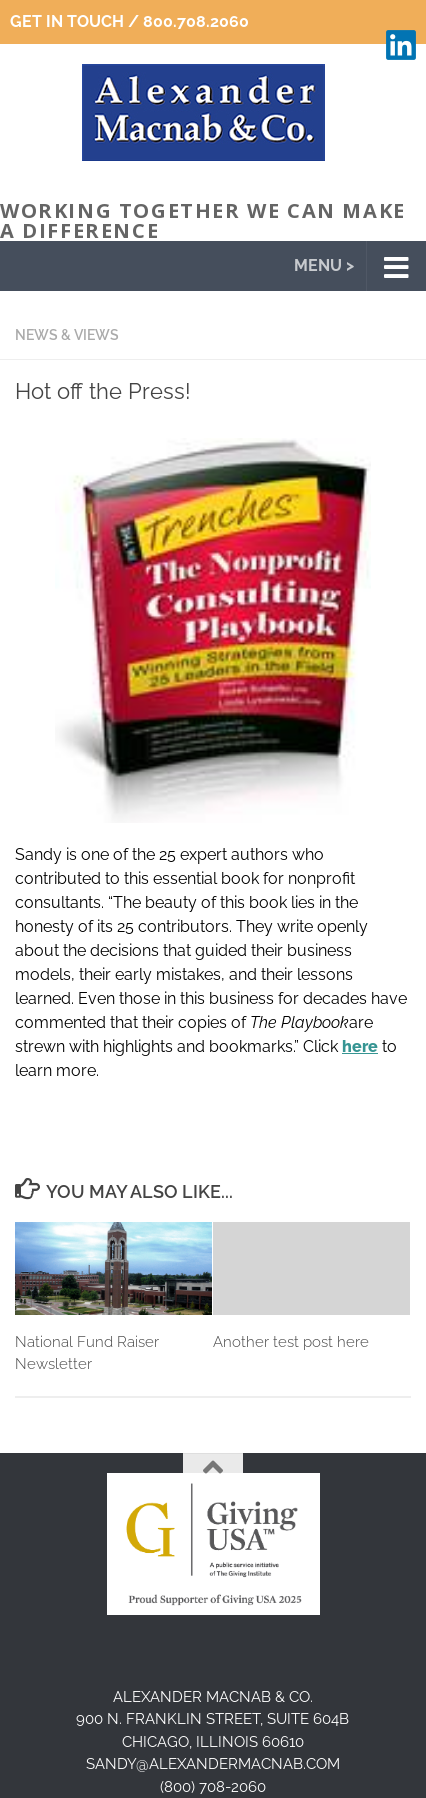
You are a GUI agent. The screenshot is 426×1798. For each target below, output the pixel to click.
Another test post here (291, 1342)
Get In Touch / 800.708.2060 (129, 21)
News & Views (67, 335)
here (360, 1046)
